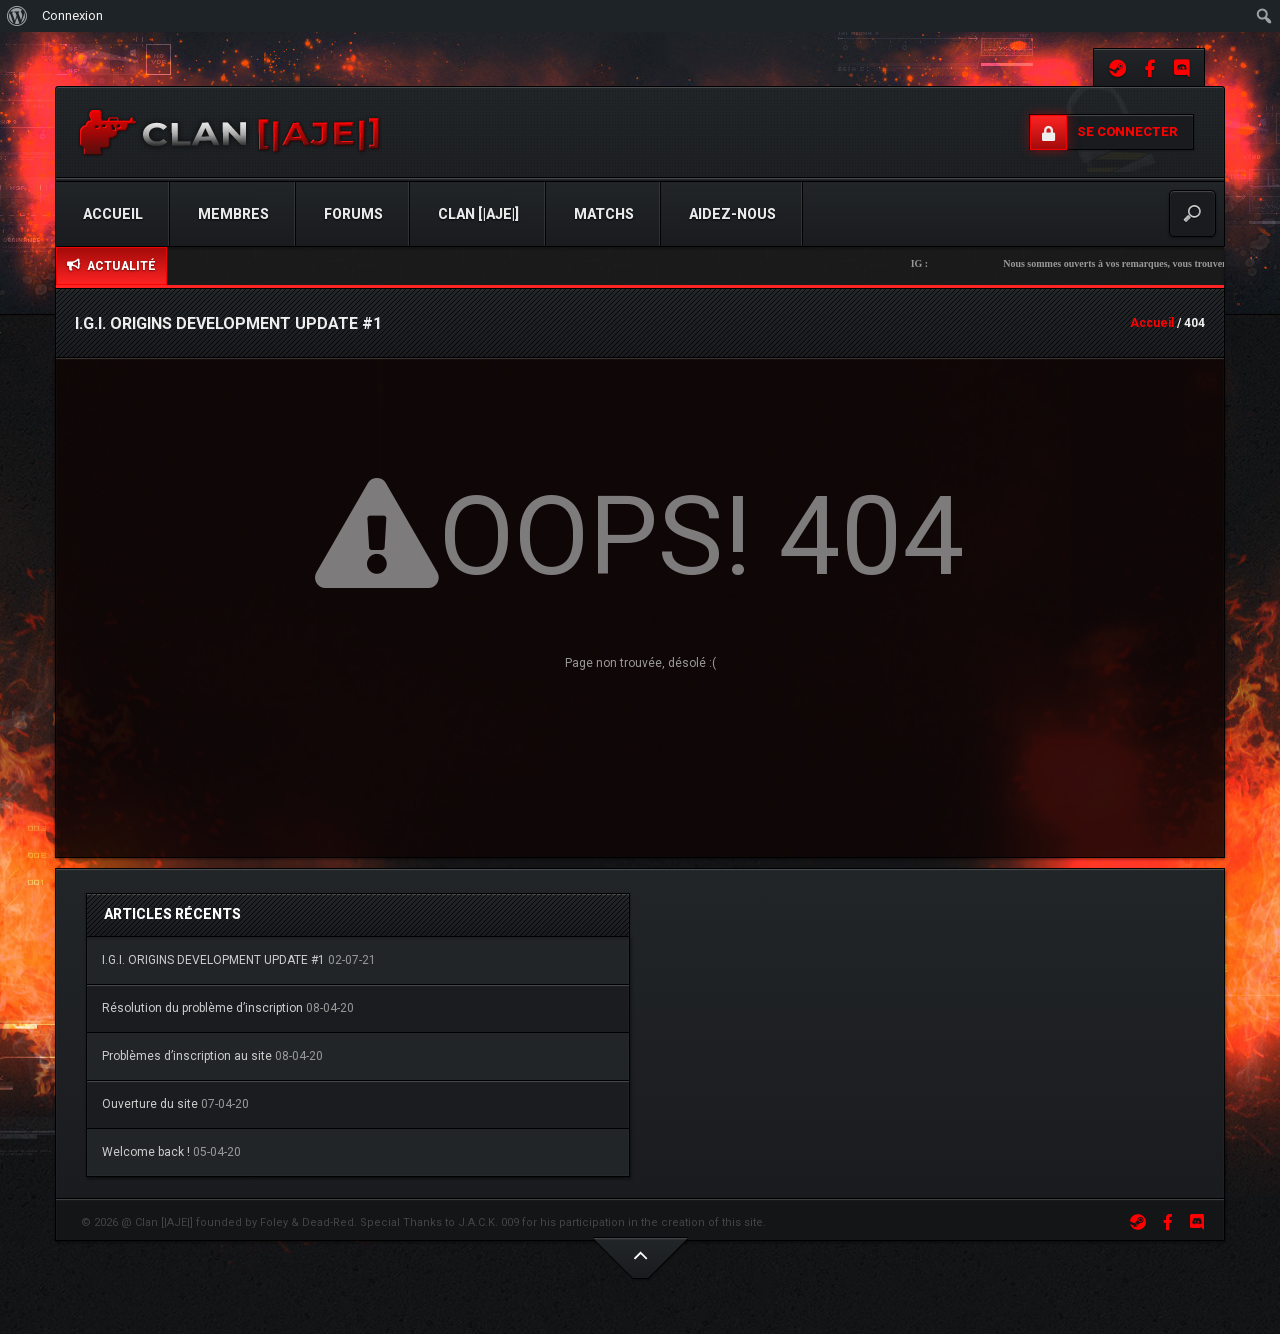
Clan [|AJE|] (478, 214)
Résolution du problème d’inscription (202, 1008)
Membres (233, 214)
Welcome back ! (146, 1152)
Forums (353, 214)
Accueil (113, 214)
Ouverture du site (150, 1104)
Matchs (604, 214)
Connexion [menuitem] (72, 15)
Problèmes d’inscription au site (187, 1056)
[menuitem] (17, 16)
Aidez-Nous (732, 214)
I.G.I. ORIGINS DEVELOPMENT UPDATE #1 (213, 960)
